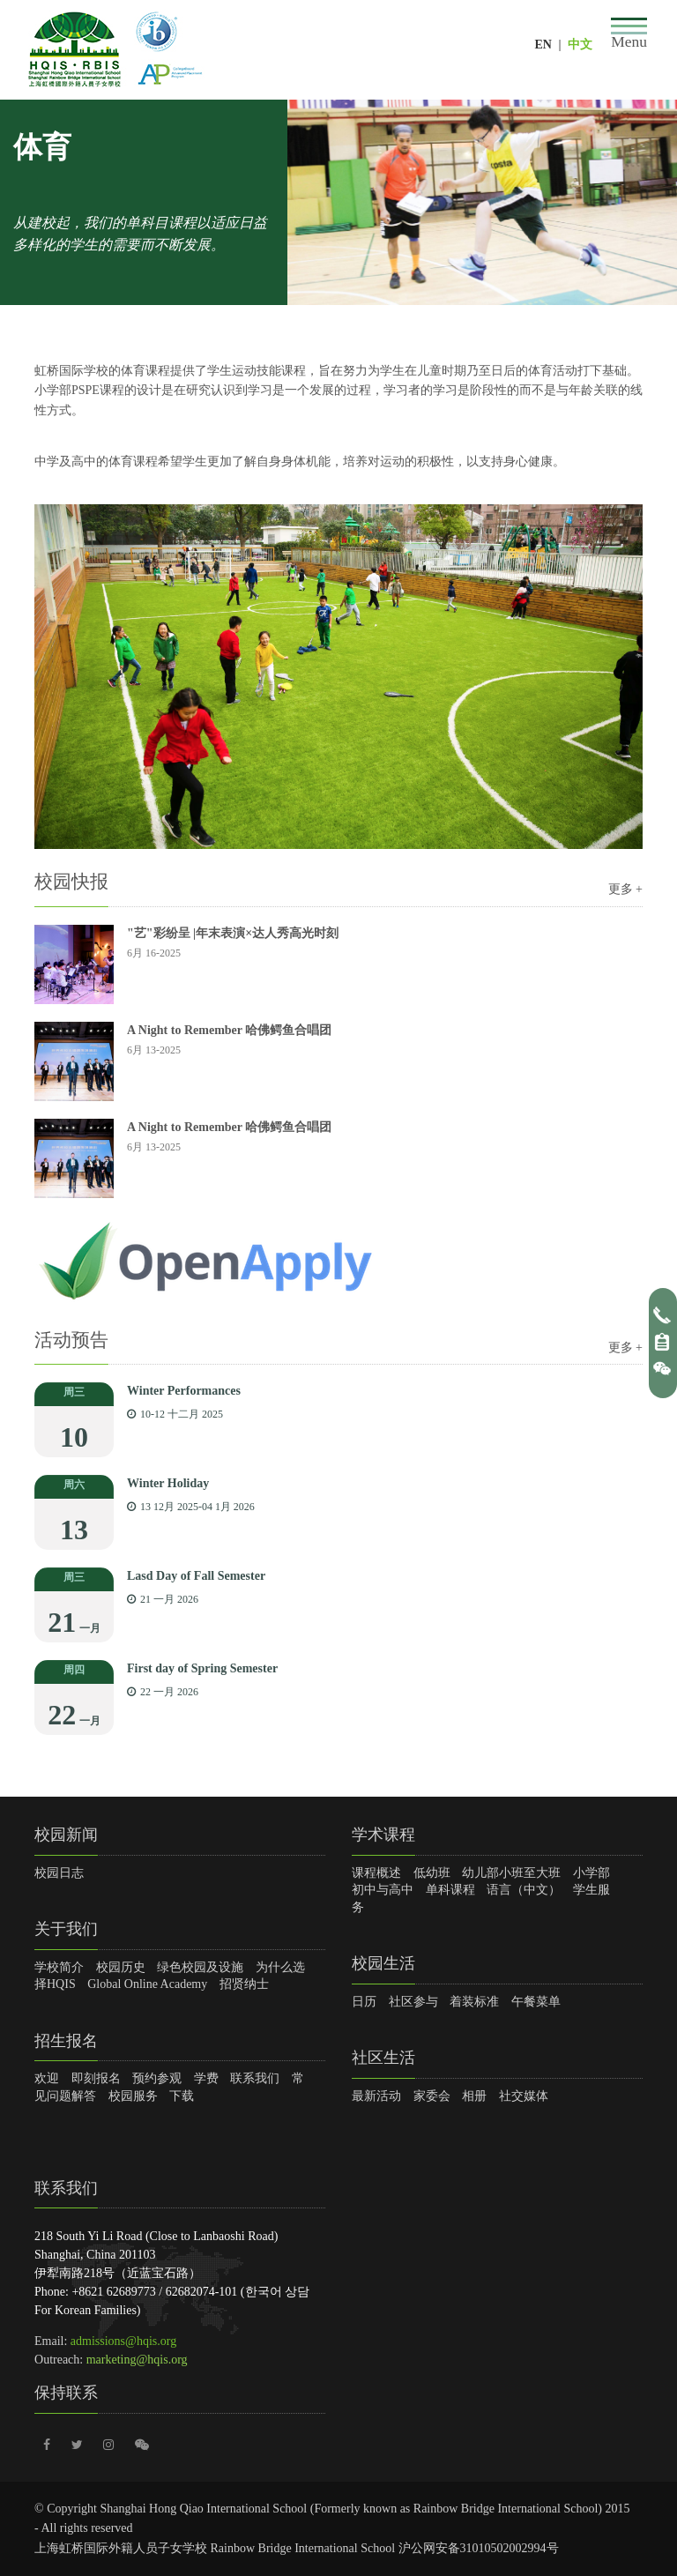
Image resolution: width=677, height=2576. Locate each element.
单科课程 (450, 1889)
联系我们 (254, 2078)
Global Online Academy (147, 1984)
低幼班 (431, 1873)
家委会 (431, 2096)
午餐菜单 (536, 2001)
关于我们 (66, 1929)
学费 (206, 2078)
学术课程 (383, 1834)
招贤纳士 (244, 1984)
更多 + (625, 889)
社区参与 (413, 2001)
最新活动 (376, 2096)
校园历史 (120, 1967)
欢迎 (46, 2078)
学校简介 (59, 1967)
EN (542, 44)
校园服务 (133, 2096)
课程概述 (376, 1873)
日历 (364, 2001)
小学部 (591, 1873)
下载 (181, 2096)
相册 (474, 2096)
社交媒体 (523, 2096)
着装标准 (474, 2001)
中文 (580, 44)
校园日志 (59, 1873)
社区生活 (383, 2057)
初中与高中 (382, 1889)
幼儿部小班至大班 (511, 1873)
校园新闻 (66, 1834)
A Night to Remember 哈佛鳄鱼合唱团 (229, 1030)
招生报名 (66, 2041)
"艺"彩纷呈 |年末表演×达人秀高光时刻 (232, 933)
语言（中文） (524, 1889)
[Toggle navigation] (629, 34)
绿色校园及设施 (200, 1967)
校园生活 (383, 1963)
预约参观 (157, 2078)
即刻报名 (96, 2078)
